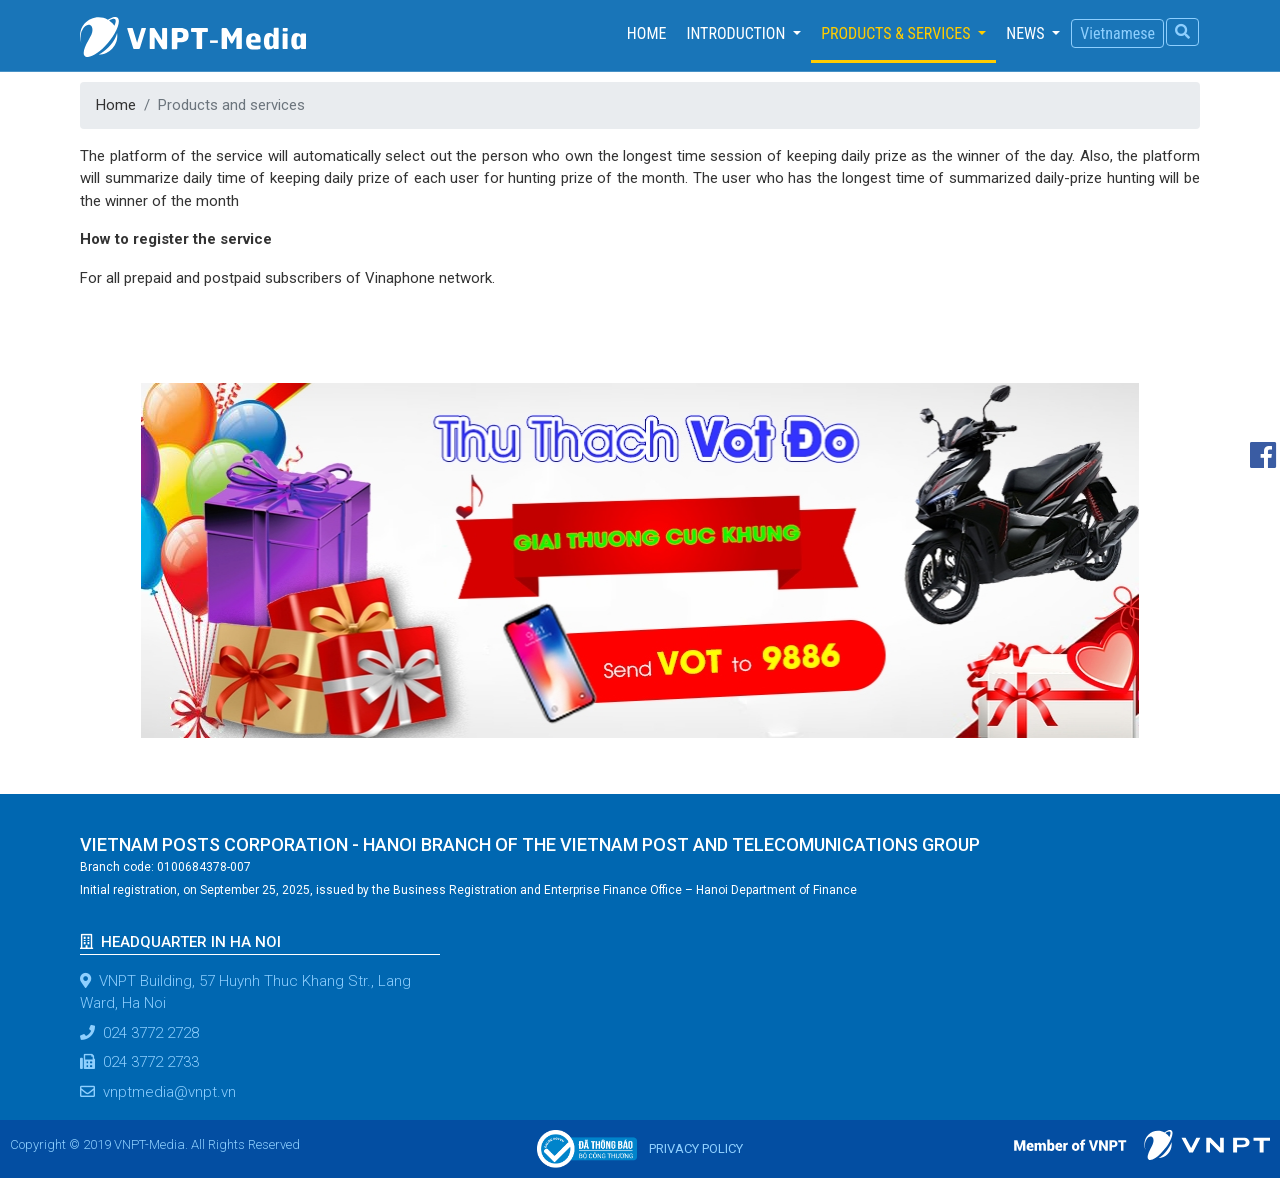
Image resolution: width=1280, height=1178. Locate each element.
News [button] (1027, 33)
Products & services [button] (897, 33)
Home (652, 32)
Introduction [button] (737, 33)
